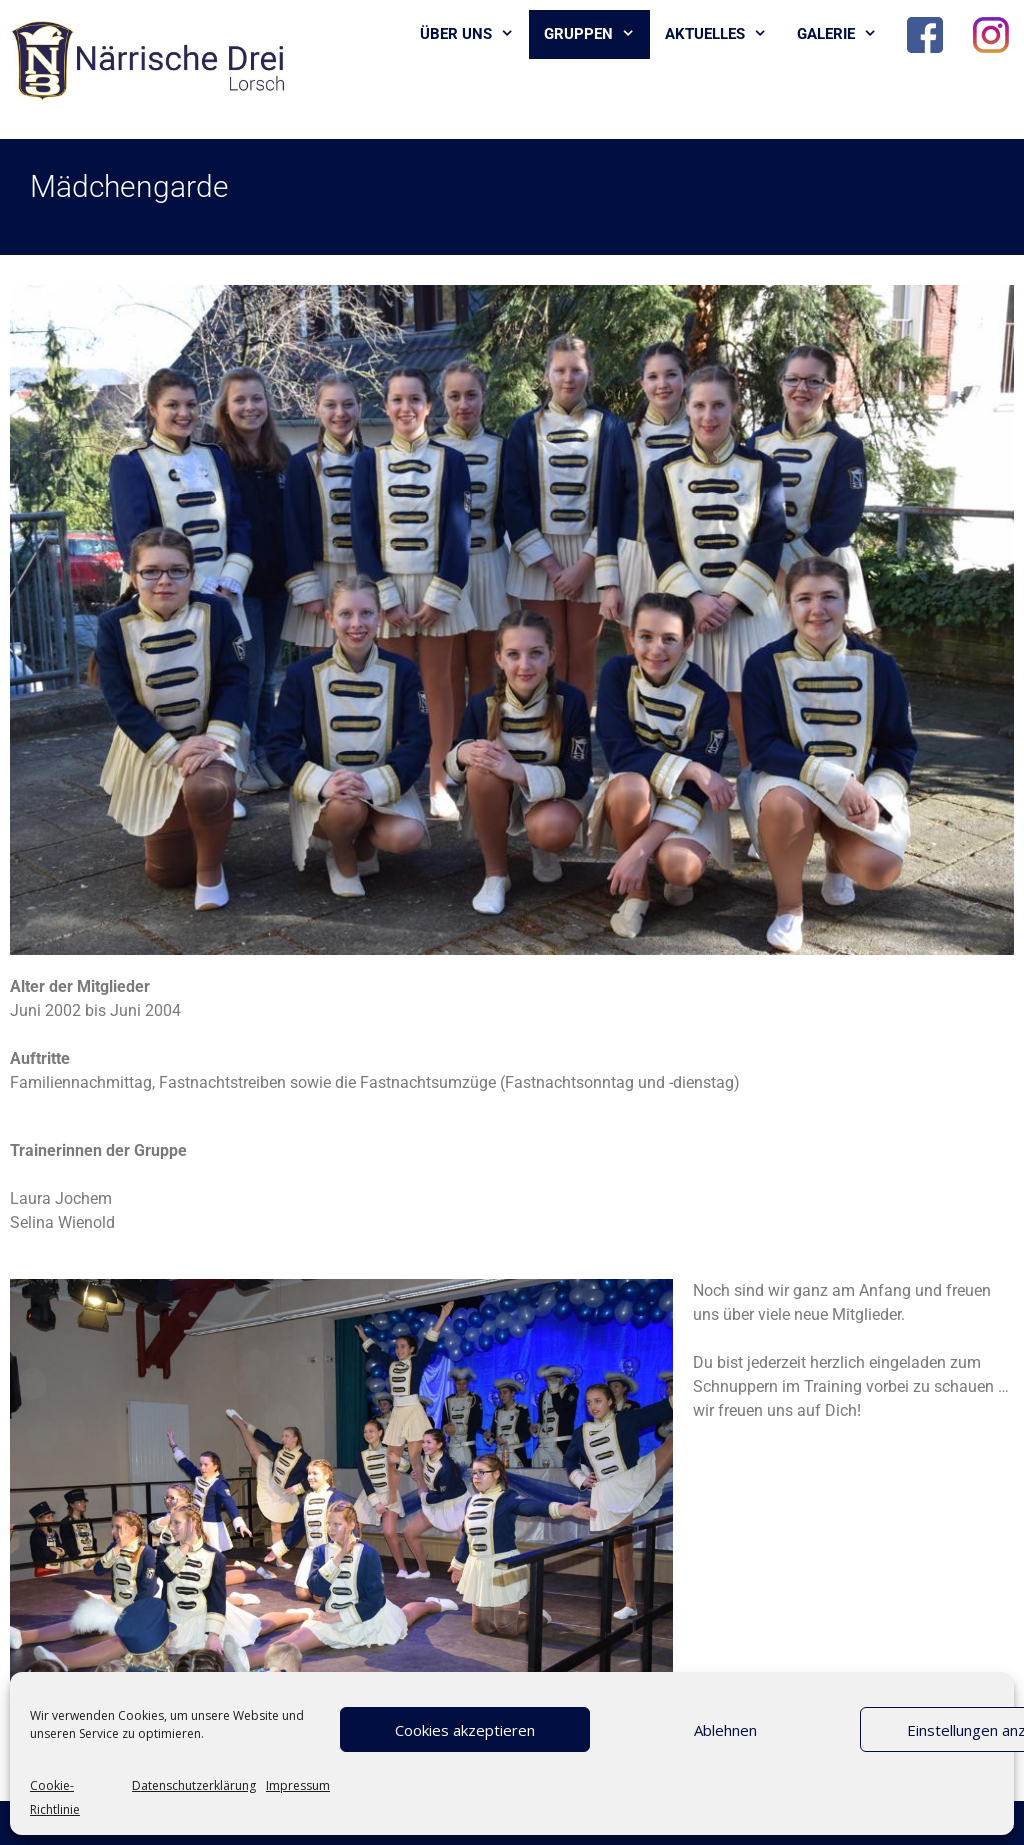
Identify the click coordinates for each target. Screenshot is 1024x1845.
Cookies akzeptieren (465, 1730)
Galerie (844, 34)
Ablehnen (725, 1730)
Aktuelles (723, 34)
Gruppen (597, 34)
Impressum (298, 1785)
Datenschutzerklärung (194, 1785)
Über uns (474, 34)
